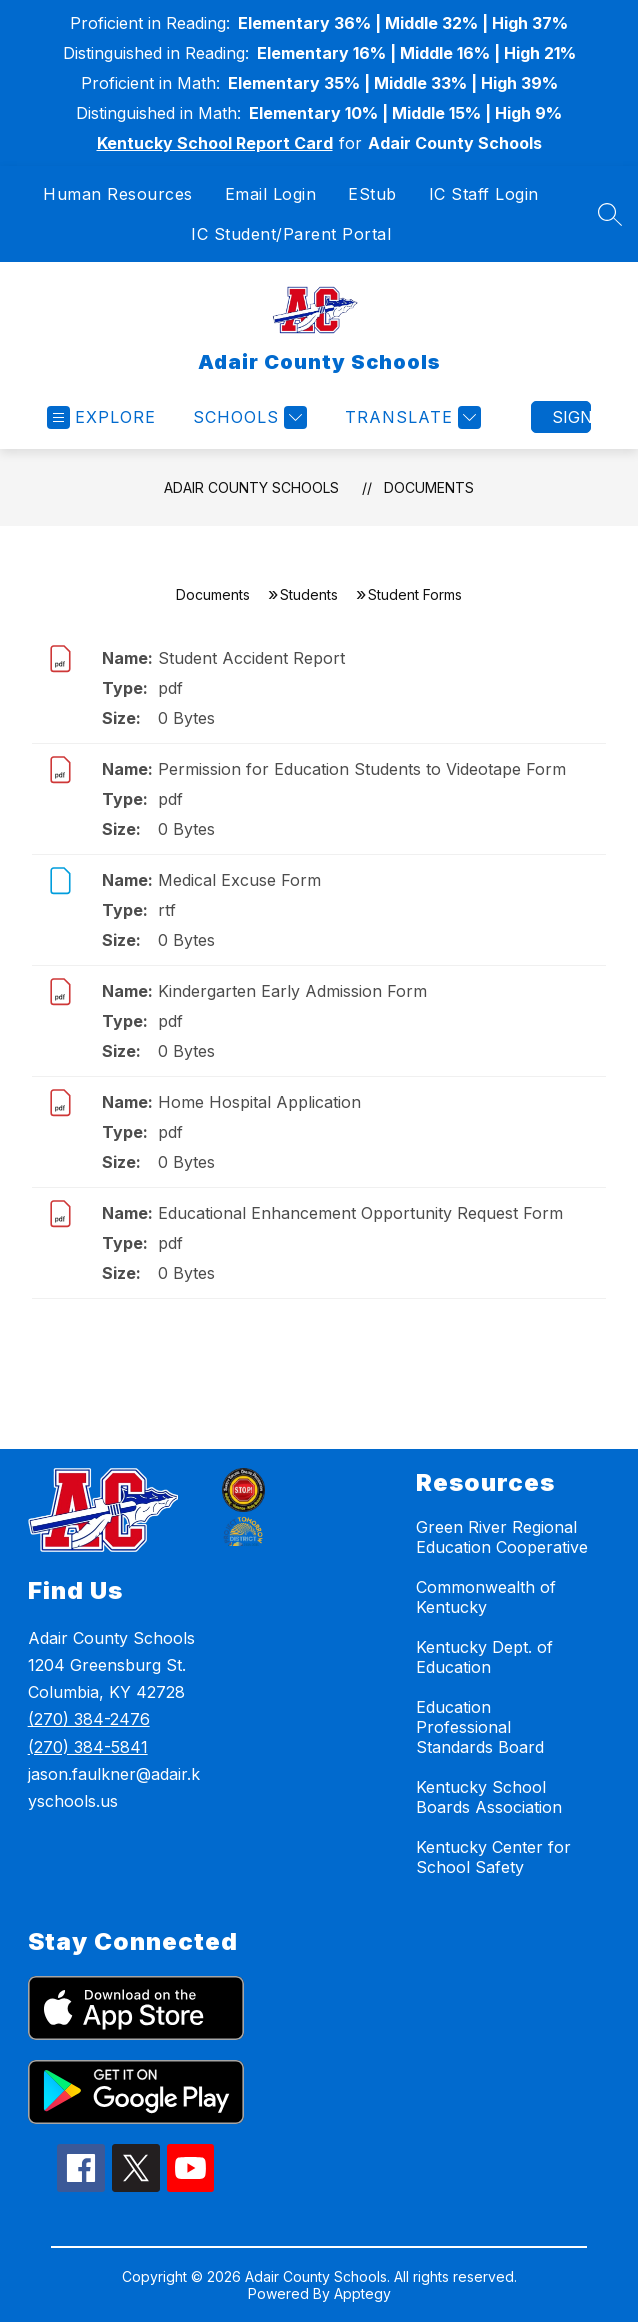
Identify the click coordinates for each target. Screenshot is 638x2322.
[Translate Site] (410, 417)
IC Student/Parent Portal (291, 234)
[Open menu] (101, 417)
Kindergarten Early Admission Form (292, 991)
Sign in (571, 417)
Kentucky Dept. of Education (484, 1657)
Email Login (271, 194)
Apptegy (362, 2293)
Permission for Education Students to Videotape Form (362, 769)
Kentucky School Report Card (215, 143)
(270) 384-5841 (88, 1747)
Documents (429, 487)
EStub (372, 194)
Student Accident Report (251, 658)
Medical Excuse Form (239, 880)
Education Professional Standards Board (480, 1727)
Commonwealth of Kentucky (486, 1597)
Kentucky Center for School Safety (493, 1857)
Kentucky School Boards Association (489, 1797)
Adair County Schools (251, 487)
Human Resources (118, 194)
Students (309, 594)
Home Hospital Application (259, 1102)
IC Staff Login (484, 194)
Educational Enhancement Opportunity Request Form (360, 1213)
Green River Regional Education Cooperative (502, 1537)
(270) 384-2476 (89, 1719)
